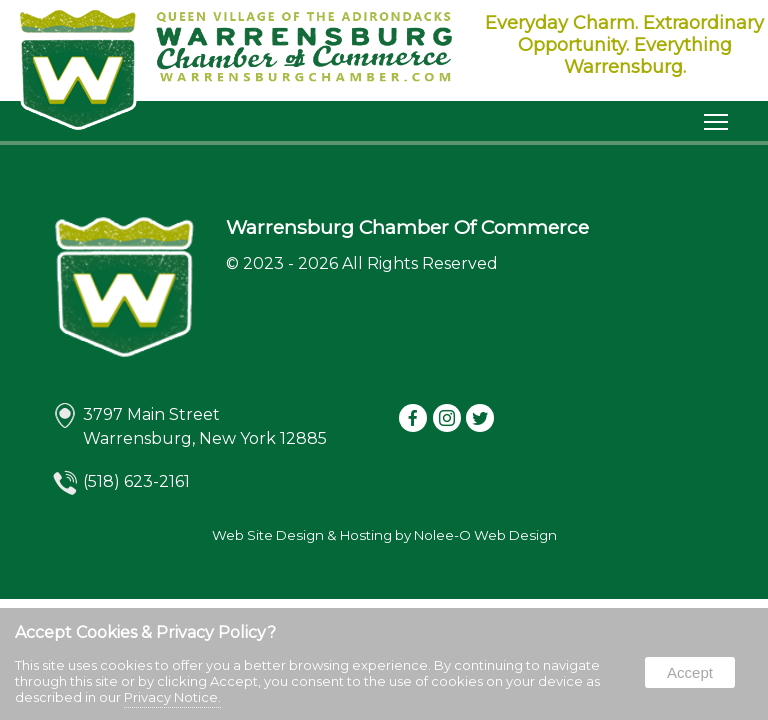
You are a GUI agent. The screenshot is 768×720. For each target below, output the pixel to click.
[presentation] (414, 419)
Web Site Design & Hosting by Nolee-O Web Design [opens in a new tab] (384, 535)
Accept (690, 672)
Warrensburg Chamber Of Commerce (407, 227)
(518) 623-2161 (136, 481)
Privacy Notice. (172, 697)
